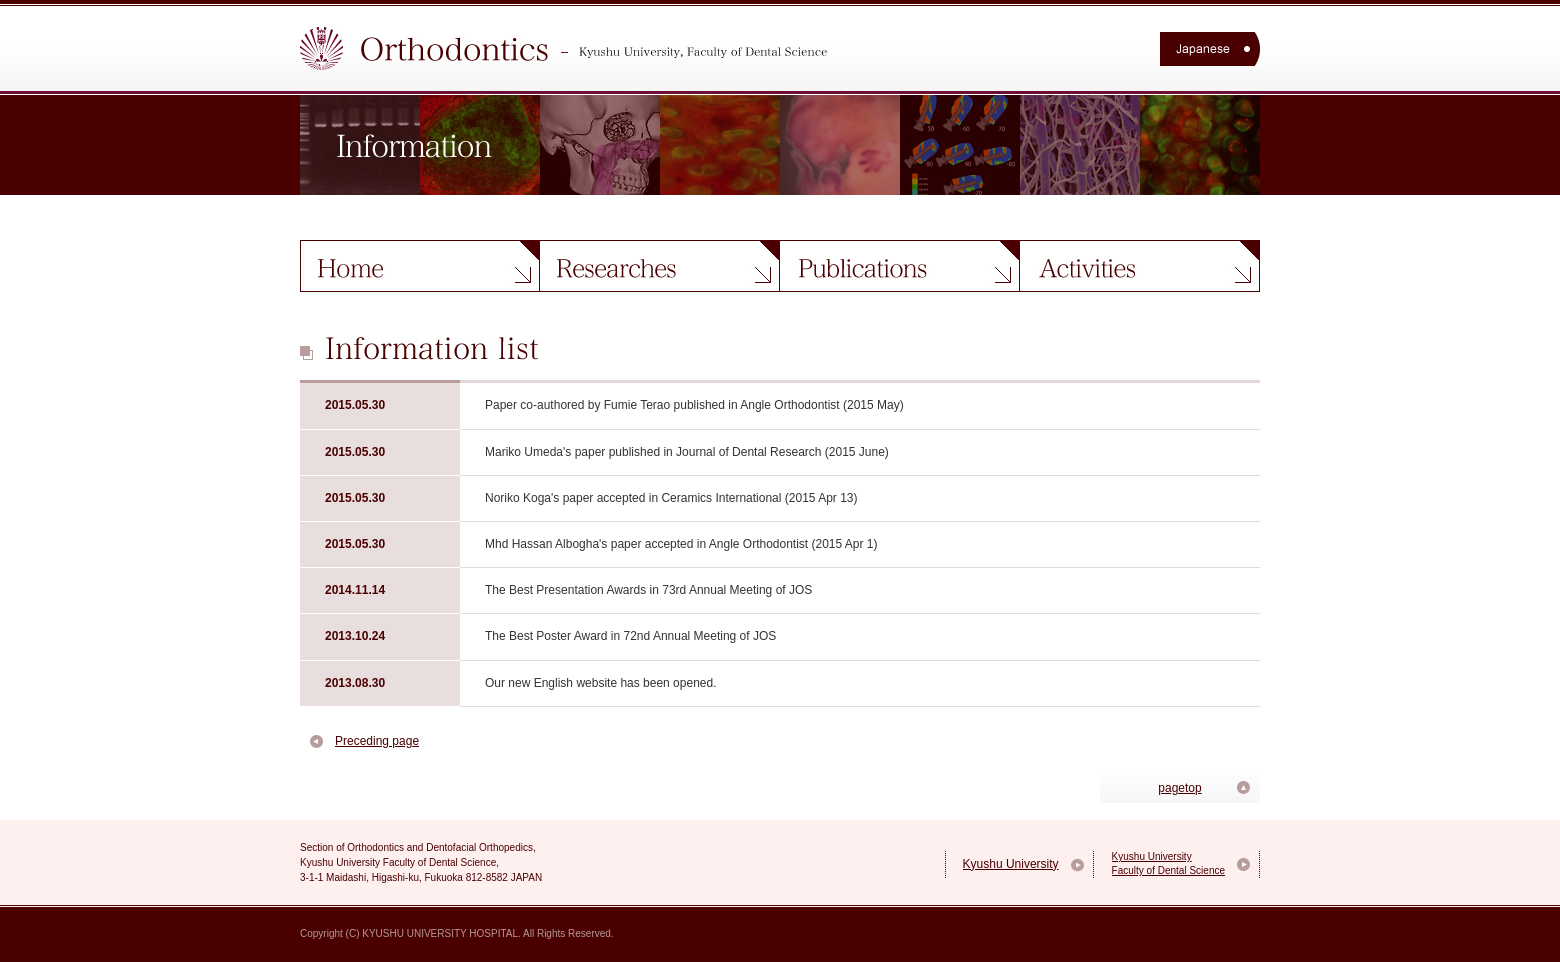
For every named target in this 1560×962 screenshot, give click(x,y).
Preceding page (377, 741)
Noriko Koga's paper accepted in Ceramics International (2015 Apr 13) (671, 498)
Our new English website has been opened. (601, 683)
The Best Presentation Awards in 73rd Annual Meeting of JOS (648, 590)
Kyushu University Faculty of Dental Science (1168, 863)
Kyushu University (1011, 864)
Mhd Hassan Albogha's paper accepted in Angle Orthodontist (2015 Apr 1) (681, 544)
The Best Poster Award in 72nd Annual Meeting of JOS (630, 636)
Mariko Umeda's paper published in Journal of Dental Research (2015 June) (687, 452)
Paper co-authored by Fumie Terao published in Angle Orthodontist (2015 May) (694, 405)
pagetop (1179, 788)
